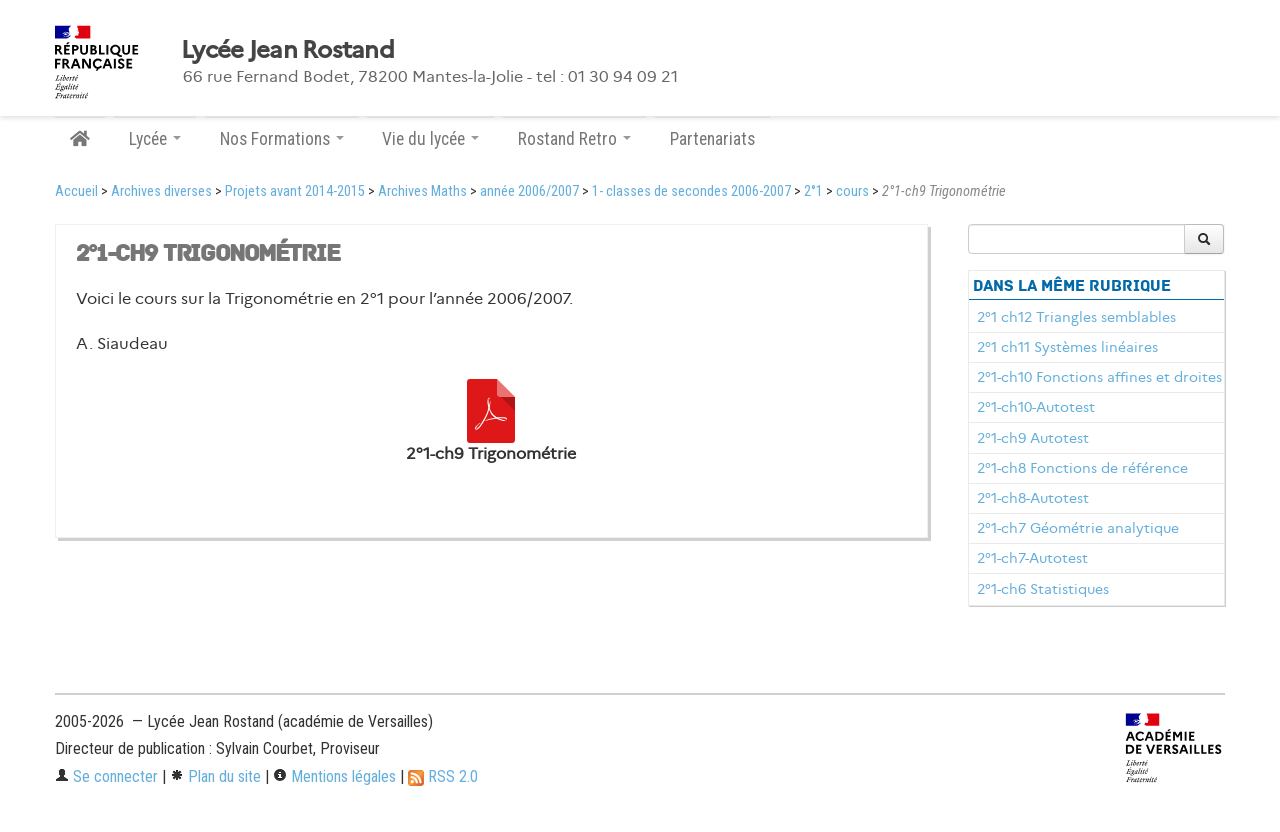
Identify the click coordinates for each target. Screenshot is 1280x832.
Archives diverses (161, 191)
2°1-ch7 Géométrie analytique (1078, 528)
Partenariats (712, 139)
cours (852, 191)
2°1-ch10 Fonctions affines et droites (1099, 377)
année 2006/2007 (529, 191)
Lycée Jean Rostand (287, 50)
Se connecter (106, 776)
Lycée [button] (155, 139)
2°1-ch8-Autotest (1033, 498)
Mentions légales (334, 776)
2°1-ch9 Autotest (1033, 438)
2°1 (813, 191)
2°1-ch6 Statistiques (1043, 589)
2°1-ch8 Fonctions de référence (1082, 468)
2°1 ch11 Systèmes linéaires (1067, 347)
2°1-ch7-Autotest (1032, 558)
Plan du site (215, 776)
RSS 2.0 (443, 776)
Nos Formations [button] (282, 139)
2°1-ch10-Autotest (1036, 407)
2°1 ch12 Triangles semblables (1076, 317)
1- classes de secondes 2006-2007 (691, 191)
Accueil (76, 191)
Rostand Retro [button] (574, 139)
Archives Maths (422, 191)
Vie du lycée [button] (430, 139)
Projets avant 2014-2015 (295, 191)
